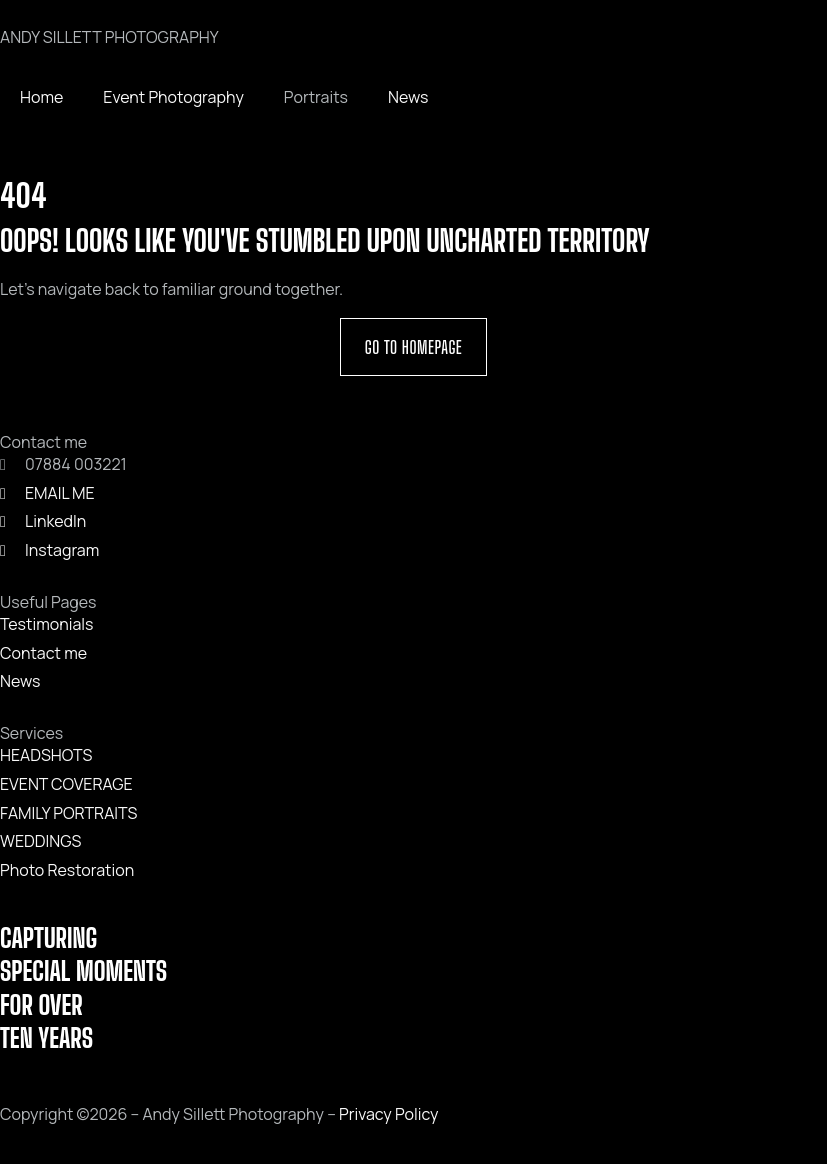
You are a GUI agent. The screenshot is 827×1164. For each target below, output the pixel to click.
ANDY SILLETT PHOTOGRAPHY (109, 37)
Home (41, 97)
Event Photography (173, 97)
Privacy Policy (388, 1114)
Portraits (316, 97)
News (408, 97)
